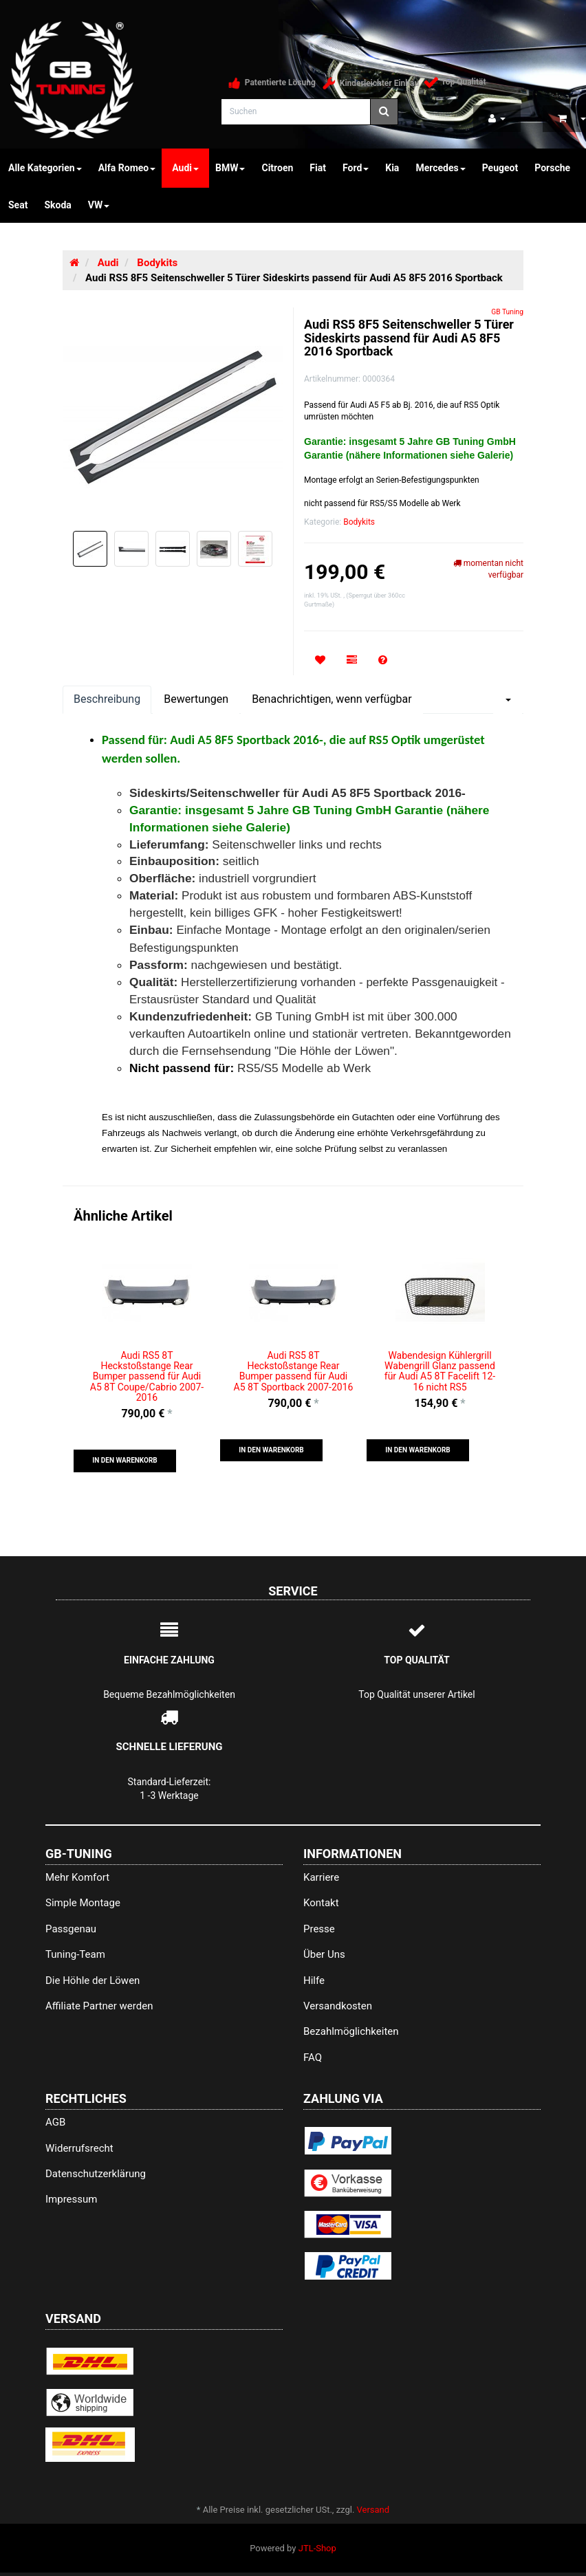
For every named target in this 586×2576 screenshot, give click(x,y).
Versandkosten (337, 2006)
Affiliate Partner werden (99, 2006)
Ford (356, 167)
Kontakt (321, 1903)
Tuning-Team (75, 1954)
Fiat (318, 167)
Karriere (321, 1877)
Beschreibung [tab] (107, 699)
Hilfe (314, 1980)
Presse (319, 1929)
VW (98, 204)
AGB (55, 2122)
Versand (373, 2509)
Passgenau (70, 1929)
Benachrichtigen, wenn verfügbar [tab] (332, 699)
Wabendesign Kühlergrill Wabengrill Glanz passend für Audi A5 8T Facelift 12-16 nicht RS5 (439, 1371)
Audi (185, 167)
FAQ (312, 2057)
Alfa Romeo (127, 167)
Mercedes (440, 167)
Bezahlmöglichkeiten (351, 2031)
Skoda (57, 204)
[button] (125, 1461)
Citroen (277, 167)
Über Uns (324, 1954)
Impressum (71, 2199)
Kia (392, 167)
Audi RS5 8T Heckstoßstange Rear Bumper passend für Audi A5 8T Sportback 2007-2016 (294, 1371)
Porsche (552, 167)
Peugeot (500, 167)
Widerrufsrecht (79, 2148)
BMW (230, 167)
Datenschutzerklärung (95, 2174)
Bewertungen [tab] (196, 699)
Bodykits (359, 522)
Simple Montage (82, 1903)
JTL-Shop (317, 2548)
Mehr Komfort (77, 1877)
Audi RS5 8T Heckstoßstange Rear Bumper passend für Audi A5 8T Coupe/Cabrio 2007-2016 (147, 1377)
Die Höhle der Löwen (92, 1980)
